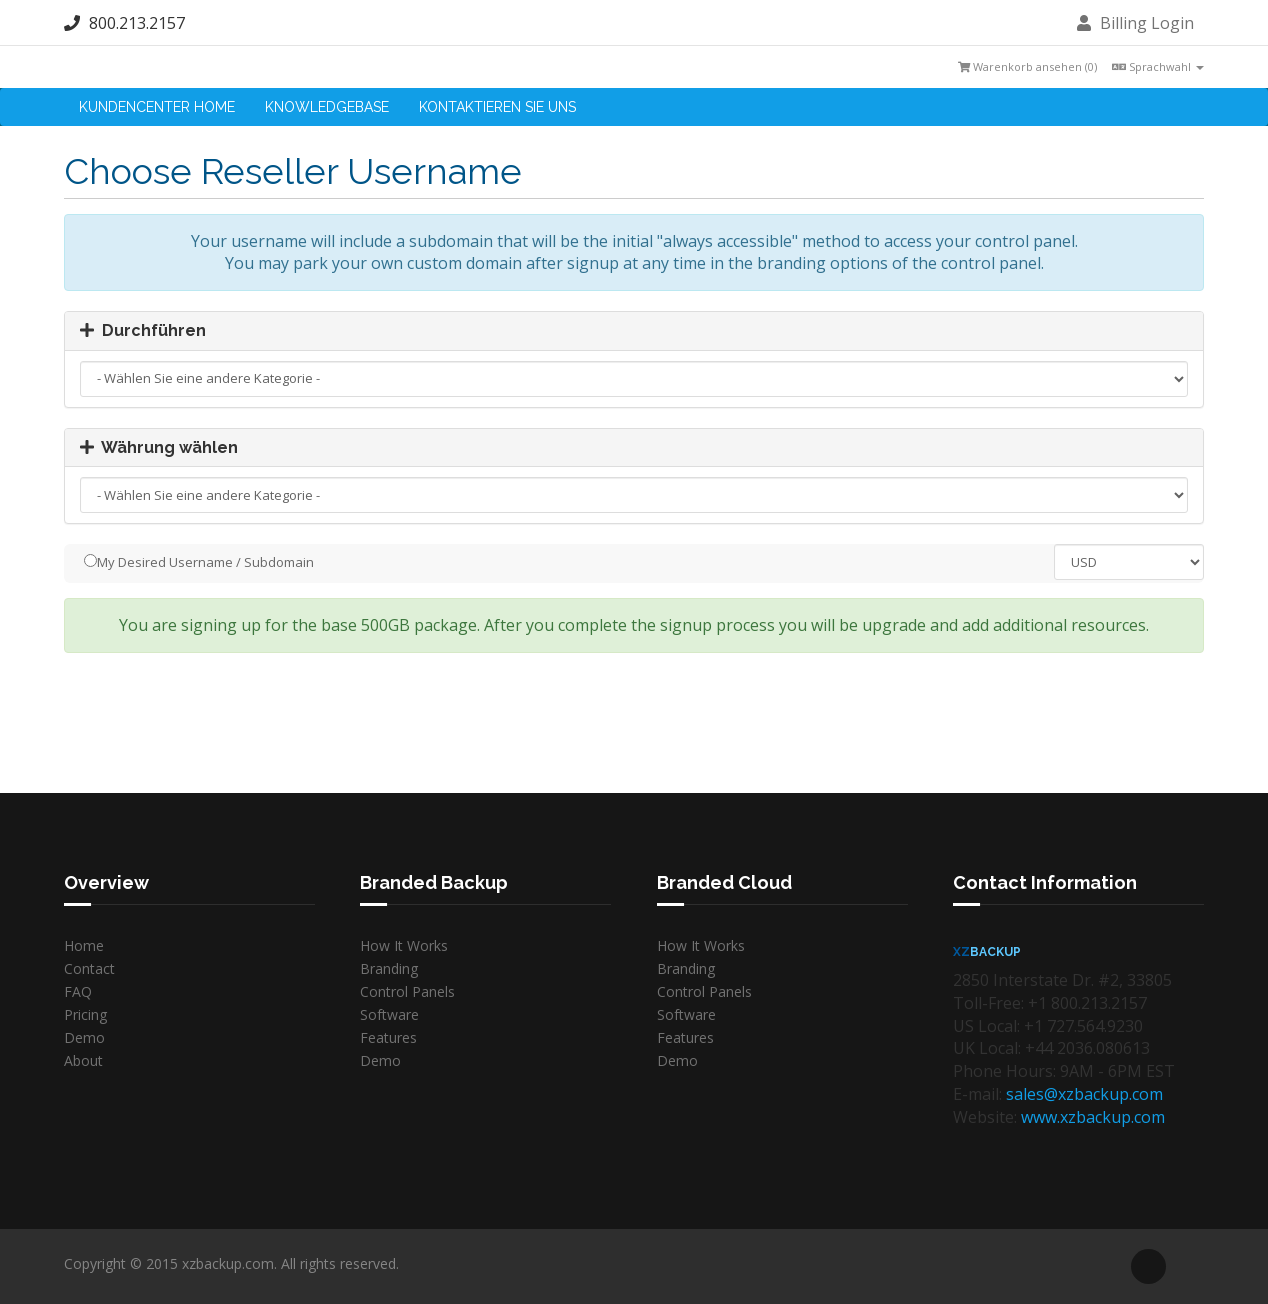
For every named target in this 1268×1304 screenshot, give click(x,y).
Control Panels (407, 991)
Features (388, 1037)
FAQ (78, 991)
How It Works (404, 945)
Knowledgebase (327, 107)
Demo (84, 1037)
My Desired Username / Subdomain (199, 562)
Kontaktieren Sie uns (497, 107)
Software (389, 1014)
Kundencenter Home (157, 107)
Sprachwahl (1158, 66)
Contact (89, 968)
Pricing (85, 1014)
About (83, 1060)
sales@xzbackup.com (1084, 1094)
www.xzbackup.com (1093, 1117)
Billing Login (1135, 23)
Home (84, 945)
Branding (389, 968)
